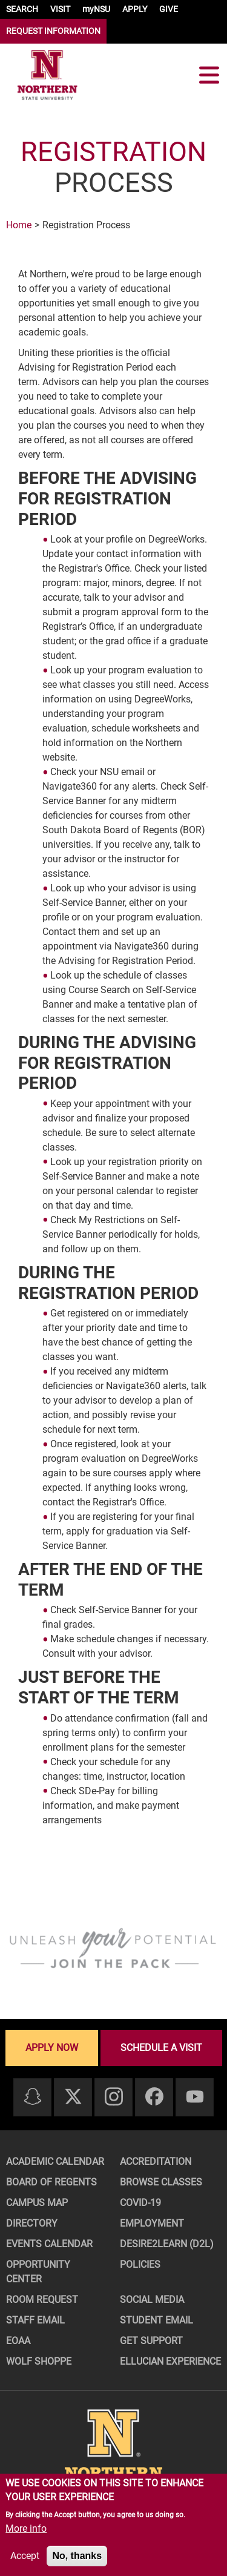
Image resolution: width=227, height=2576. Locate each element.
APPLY (134, 9)
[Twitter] (73, 2097)
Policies (140, 2264)
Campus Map (37, 2202)
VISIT (60, 9)
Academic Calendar (55, 2161)
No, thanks (77, 2556)
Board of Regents (51, 2182)
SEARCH (22, 9)
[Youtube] (195, 2097)
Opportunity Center (38, 2272)
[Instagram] (114, 2097)
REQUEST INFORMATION (53, 31)
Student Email (156, 2320)
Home (18, 225)
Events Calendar (49, 2244)
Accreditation (155, 2161)
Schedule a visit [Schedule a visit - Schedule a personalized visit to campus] (161, 2047)
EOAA (18, 2340)
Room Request (42, 2299)
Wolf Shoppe (38, 2361)
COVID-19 (140, 2202)
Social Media (152, 2299)
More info (26, 2528)
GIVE (168, 9)
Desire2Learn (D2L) (167, 2244)
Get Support (151, 2340)
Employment (152, 2223)
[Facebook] (154, 2097)
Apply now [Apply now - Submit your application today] (51, 2047)
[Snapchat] (33, 2097)
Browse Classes (161, 2182)
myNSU (96, 9)
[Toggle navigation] (209, 75)
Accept (24, 2555)
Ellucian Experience (170, 2361)
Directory (32, 2223)
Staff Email (35, 2320)
